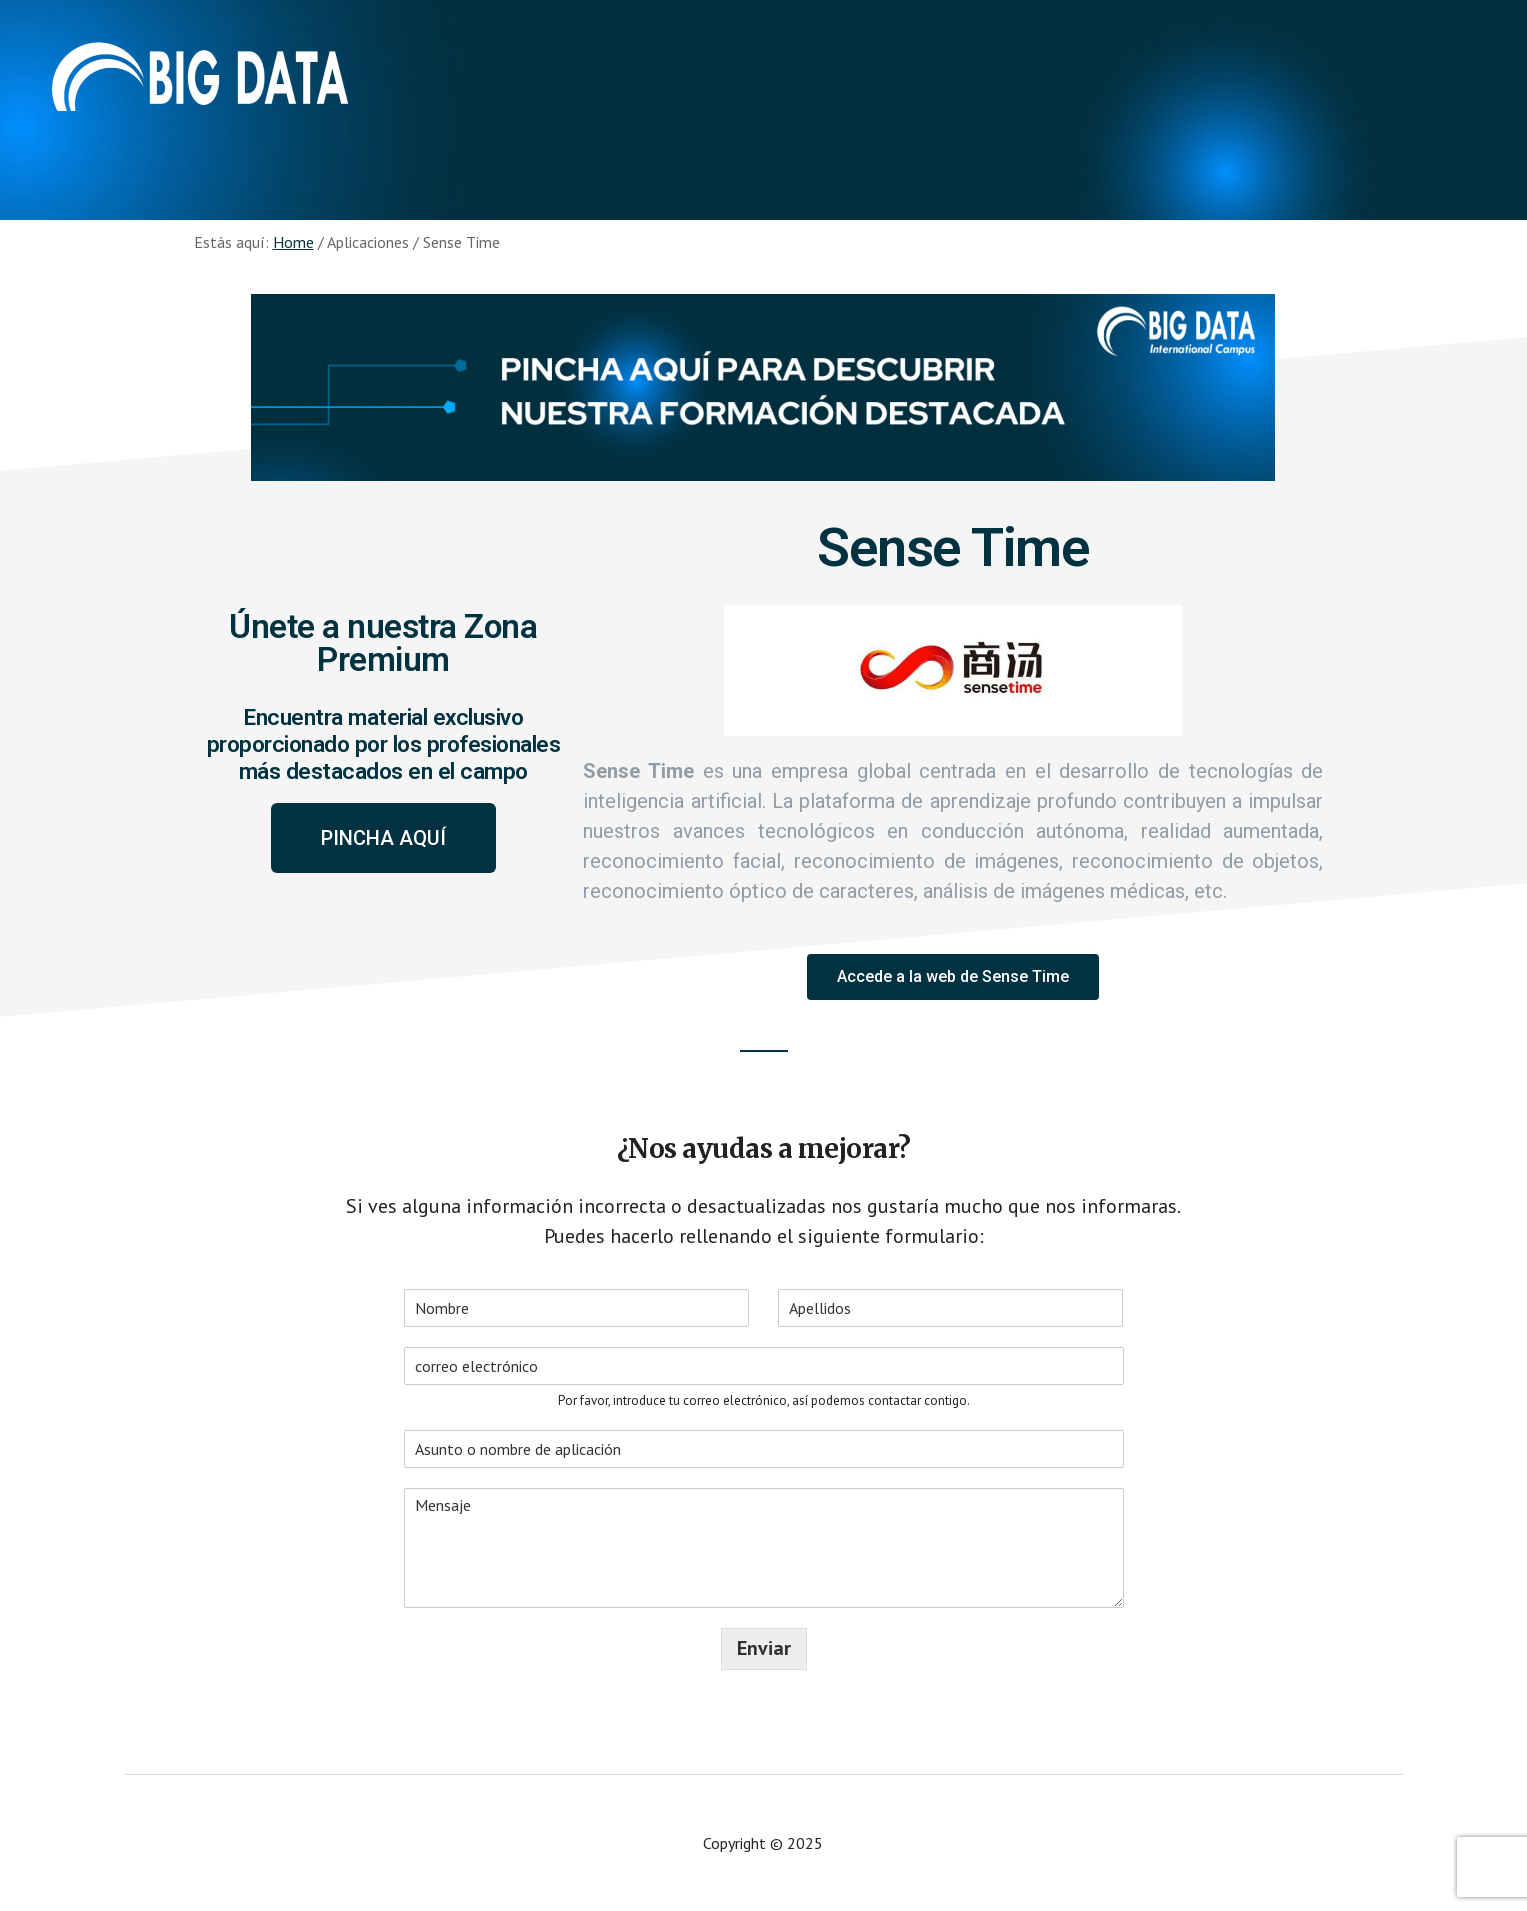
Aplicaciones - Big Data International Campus (200, 80)
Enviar (764, 1649)
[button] (383, 838)
